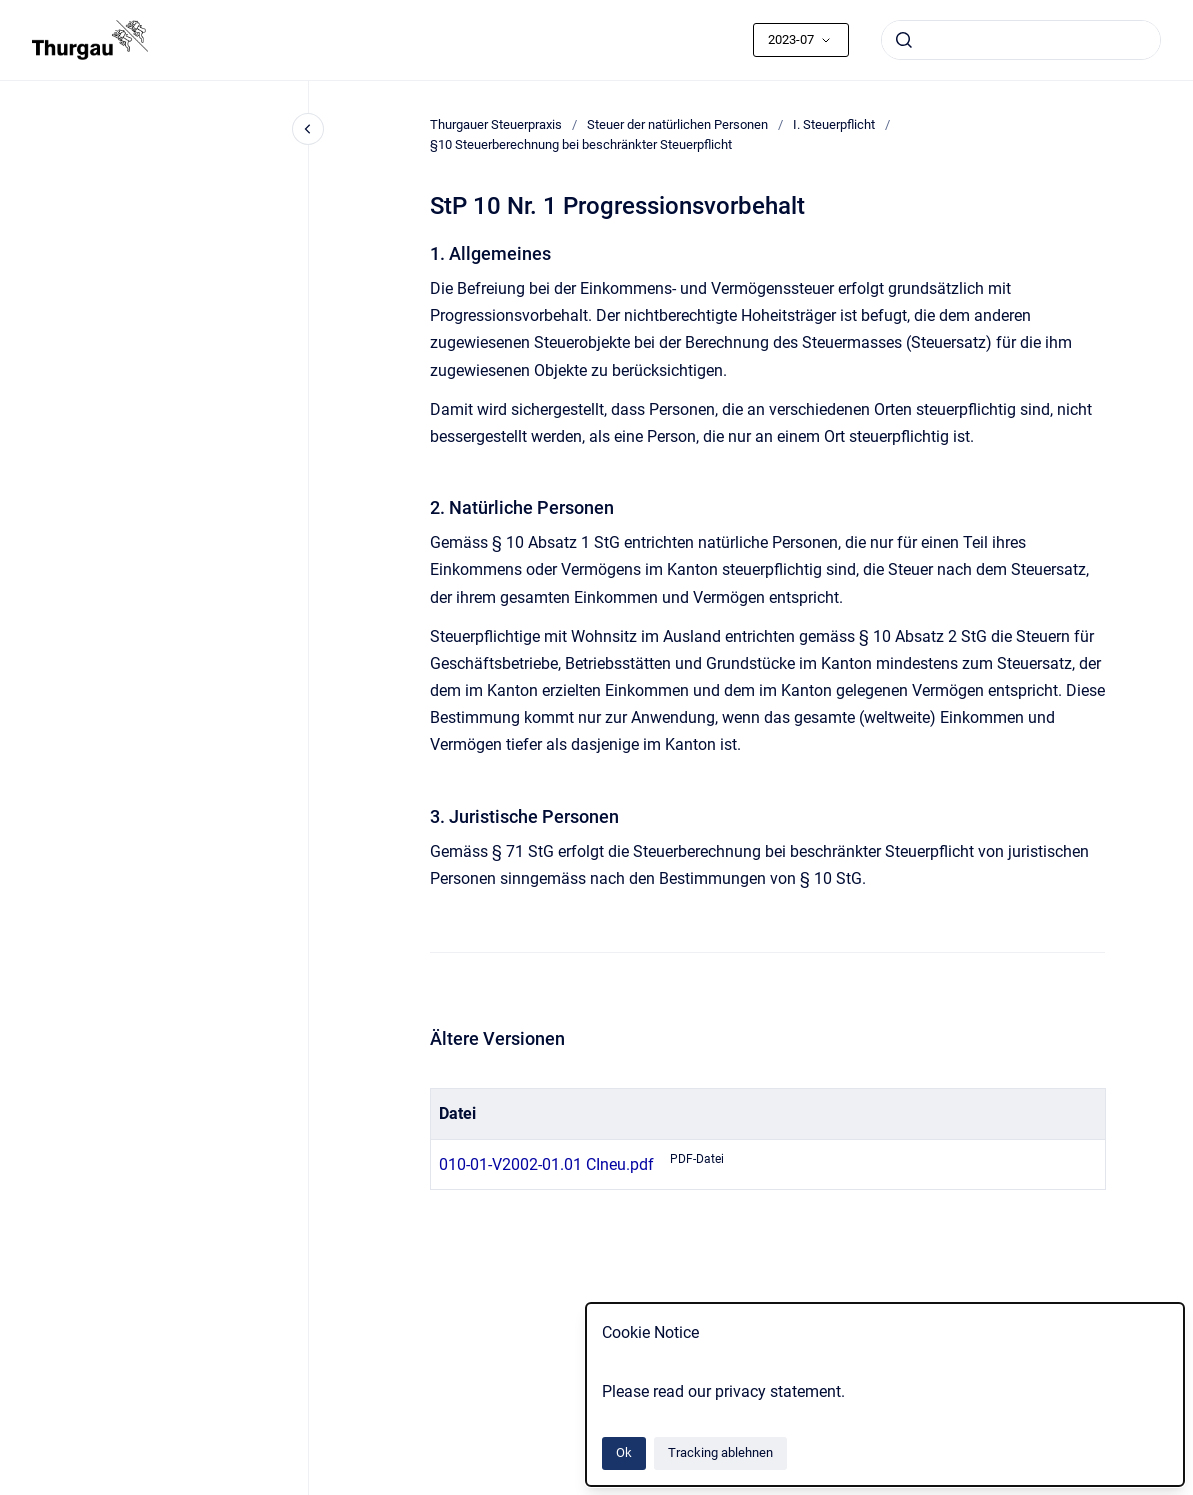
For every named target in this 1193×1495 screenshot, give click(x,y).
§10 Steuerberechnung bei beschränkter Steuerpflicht (581, 144)
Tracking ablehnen (720, 1452)
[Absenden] (904, 40)
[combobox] (1021, 40)
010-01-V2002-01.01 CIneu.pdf (546, 1164)
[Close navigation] (308, 129)
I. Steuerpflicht (834, 124)
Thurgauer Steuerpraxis (496, 124)
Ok (624, 1452)
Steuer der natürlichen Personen (677, 124)
